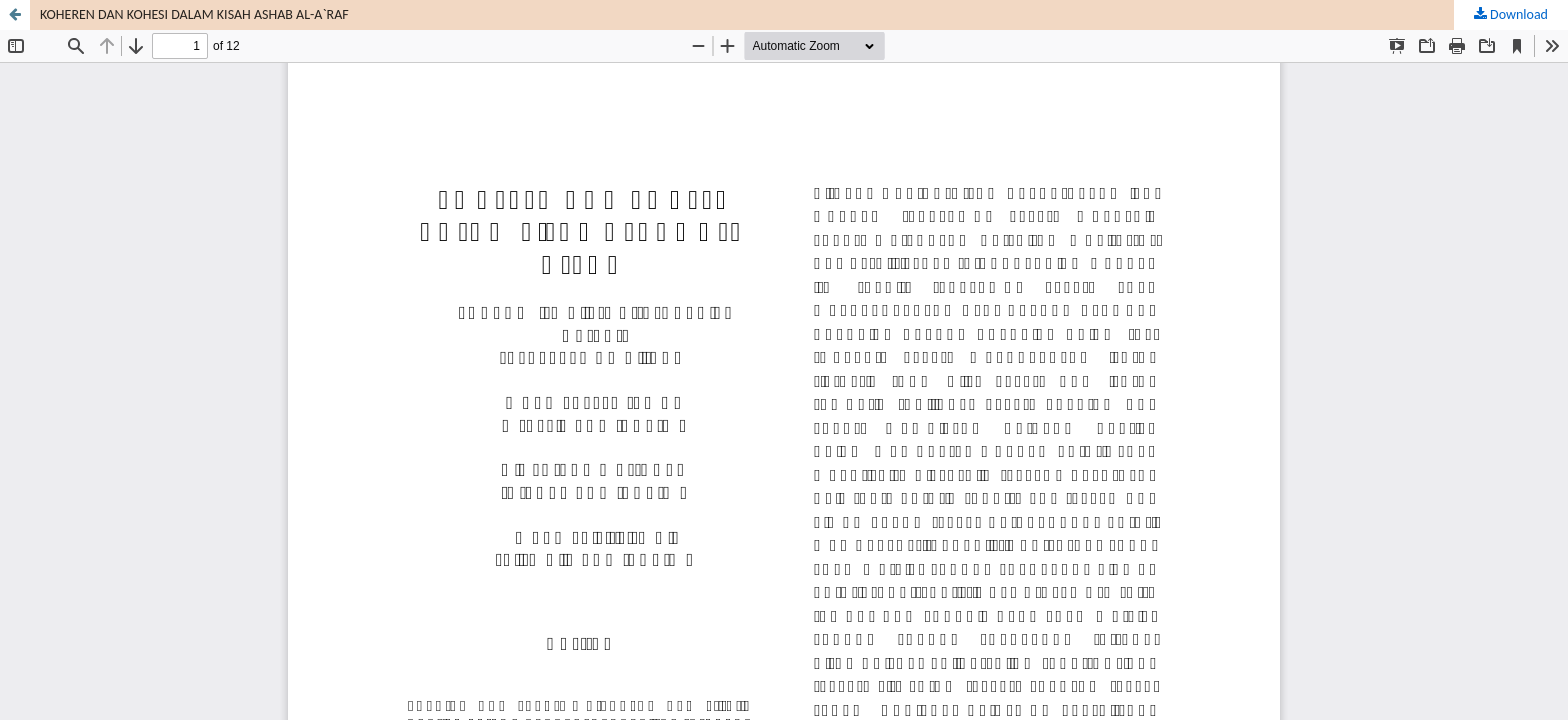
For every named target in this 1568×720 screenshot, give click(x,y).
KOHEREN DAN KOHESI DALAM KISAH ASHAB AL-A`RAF (194, 14)
